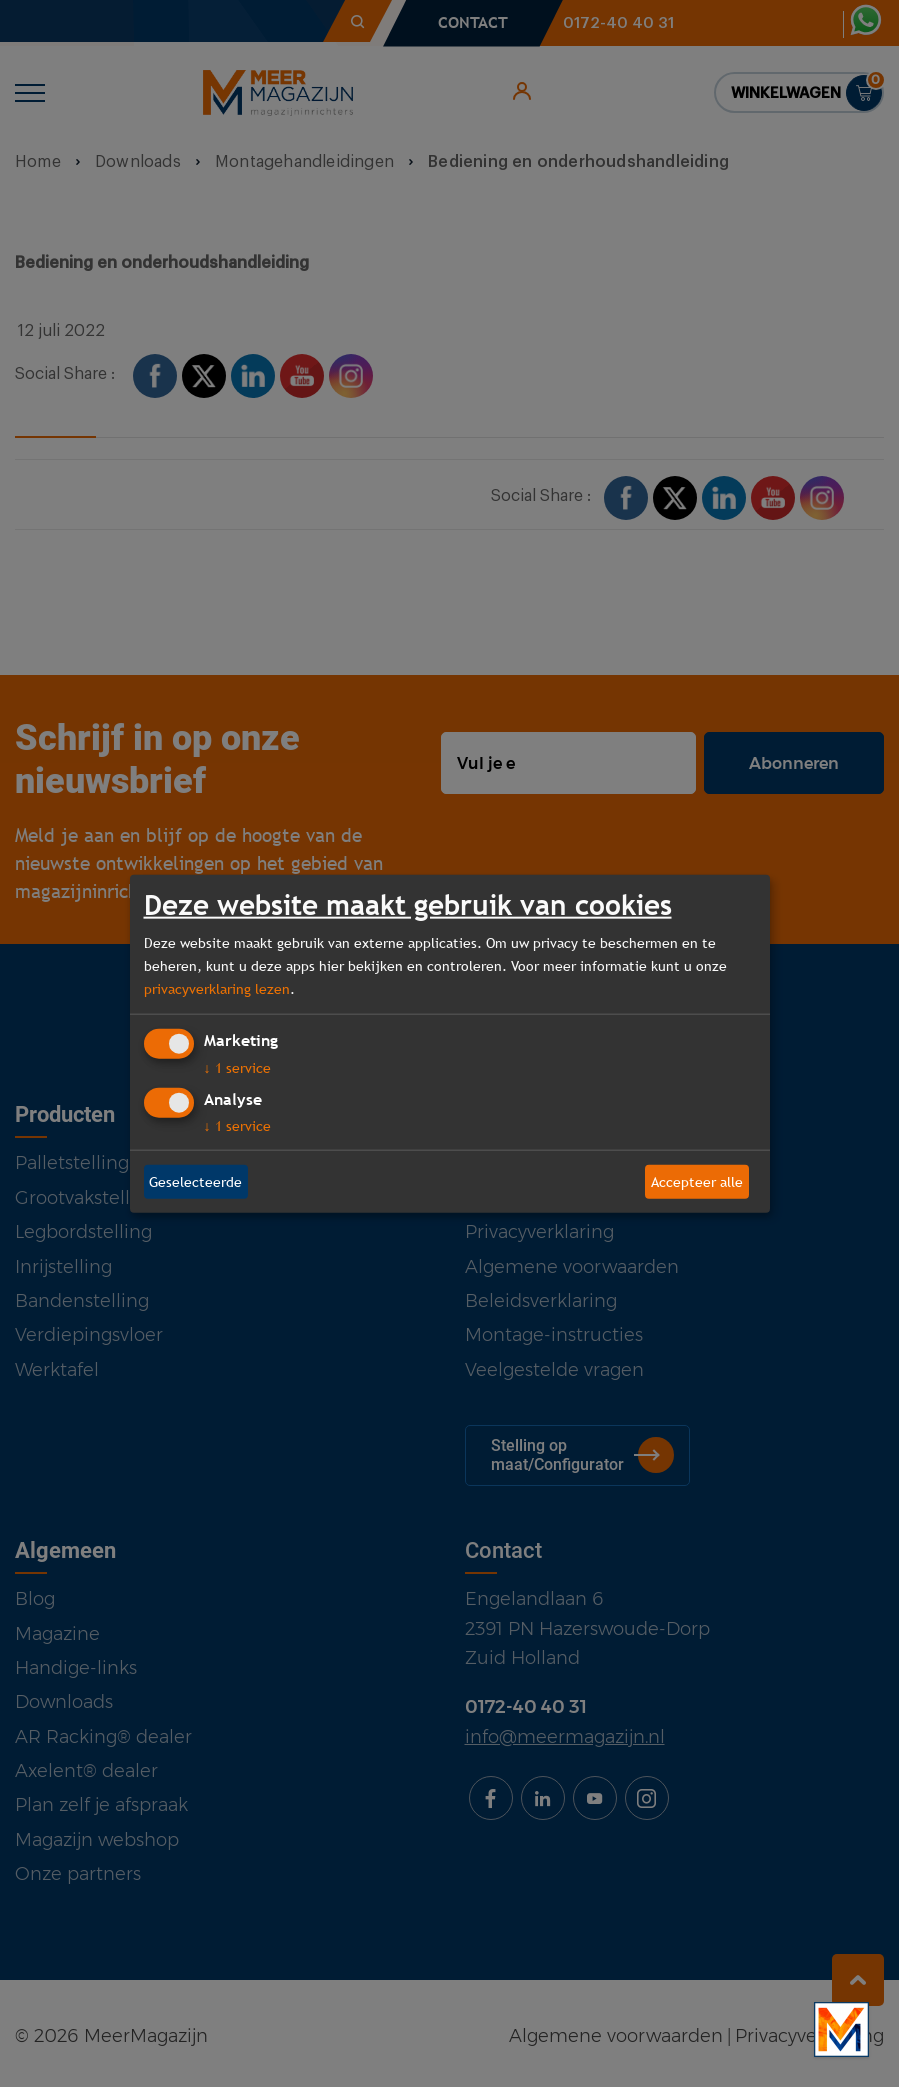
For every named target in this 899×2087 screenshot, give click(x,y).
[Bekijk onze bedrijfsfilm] (841, 2029)
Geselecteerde (195, 1181)
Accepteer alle (697, 1181)
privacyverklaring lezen (217, 988)
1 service (237, 1068)
